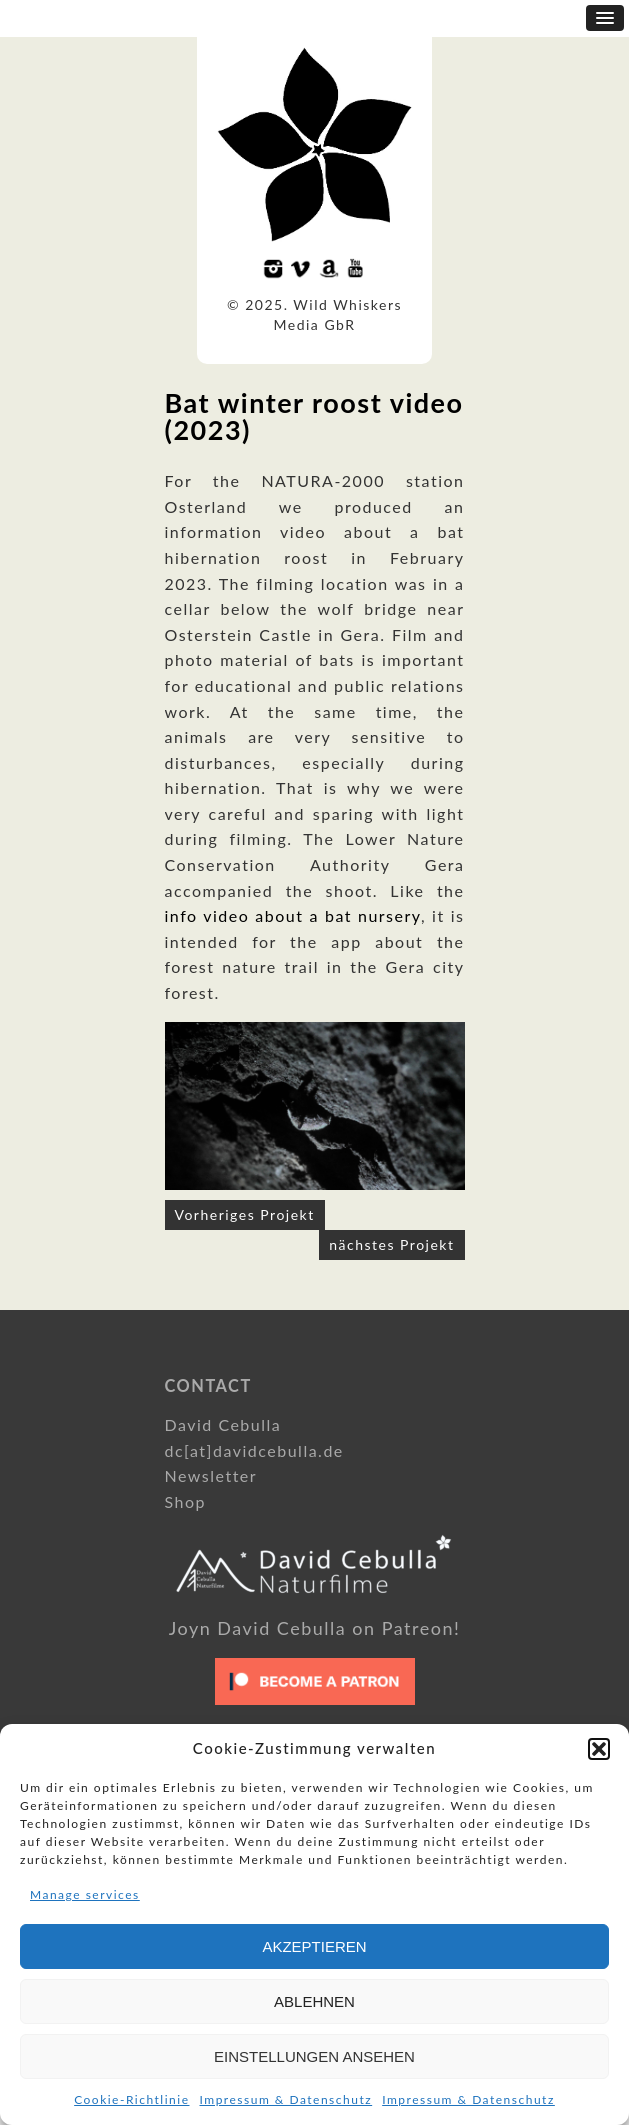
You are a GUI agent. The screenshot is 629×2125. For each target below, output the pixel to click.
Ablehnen (314, 2001)
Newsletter (211, 1475)
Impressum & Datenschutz (286, 2099)
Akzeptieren (314, 1946)
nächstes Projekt (391, 1244)
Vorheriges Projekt (245, 1214)
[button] (599, 1749)
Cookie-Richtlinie (131, 2099)
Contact (208, 1385)
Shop (186, 1501)
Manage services (85, 1894)
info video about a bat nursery (293, 915)
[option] (315, 1106)
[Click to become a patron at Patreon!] (315, 1709)
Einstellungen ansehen (314, 2056)
